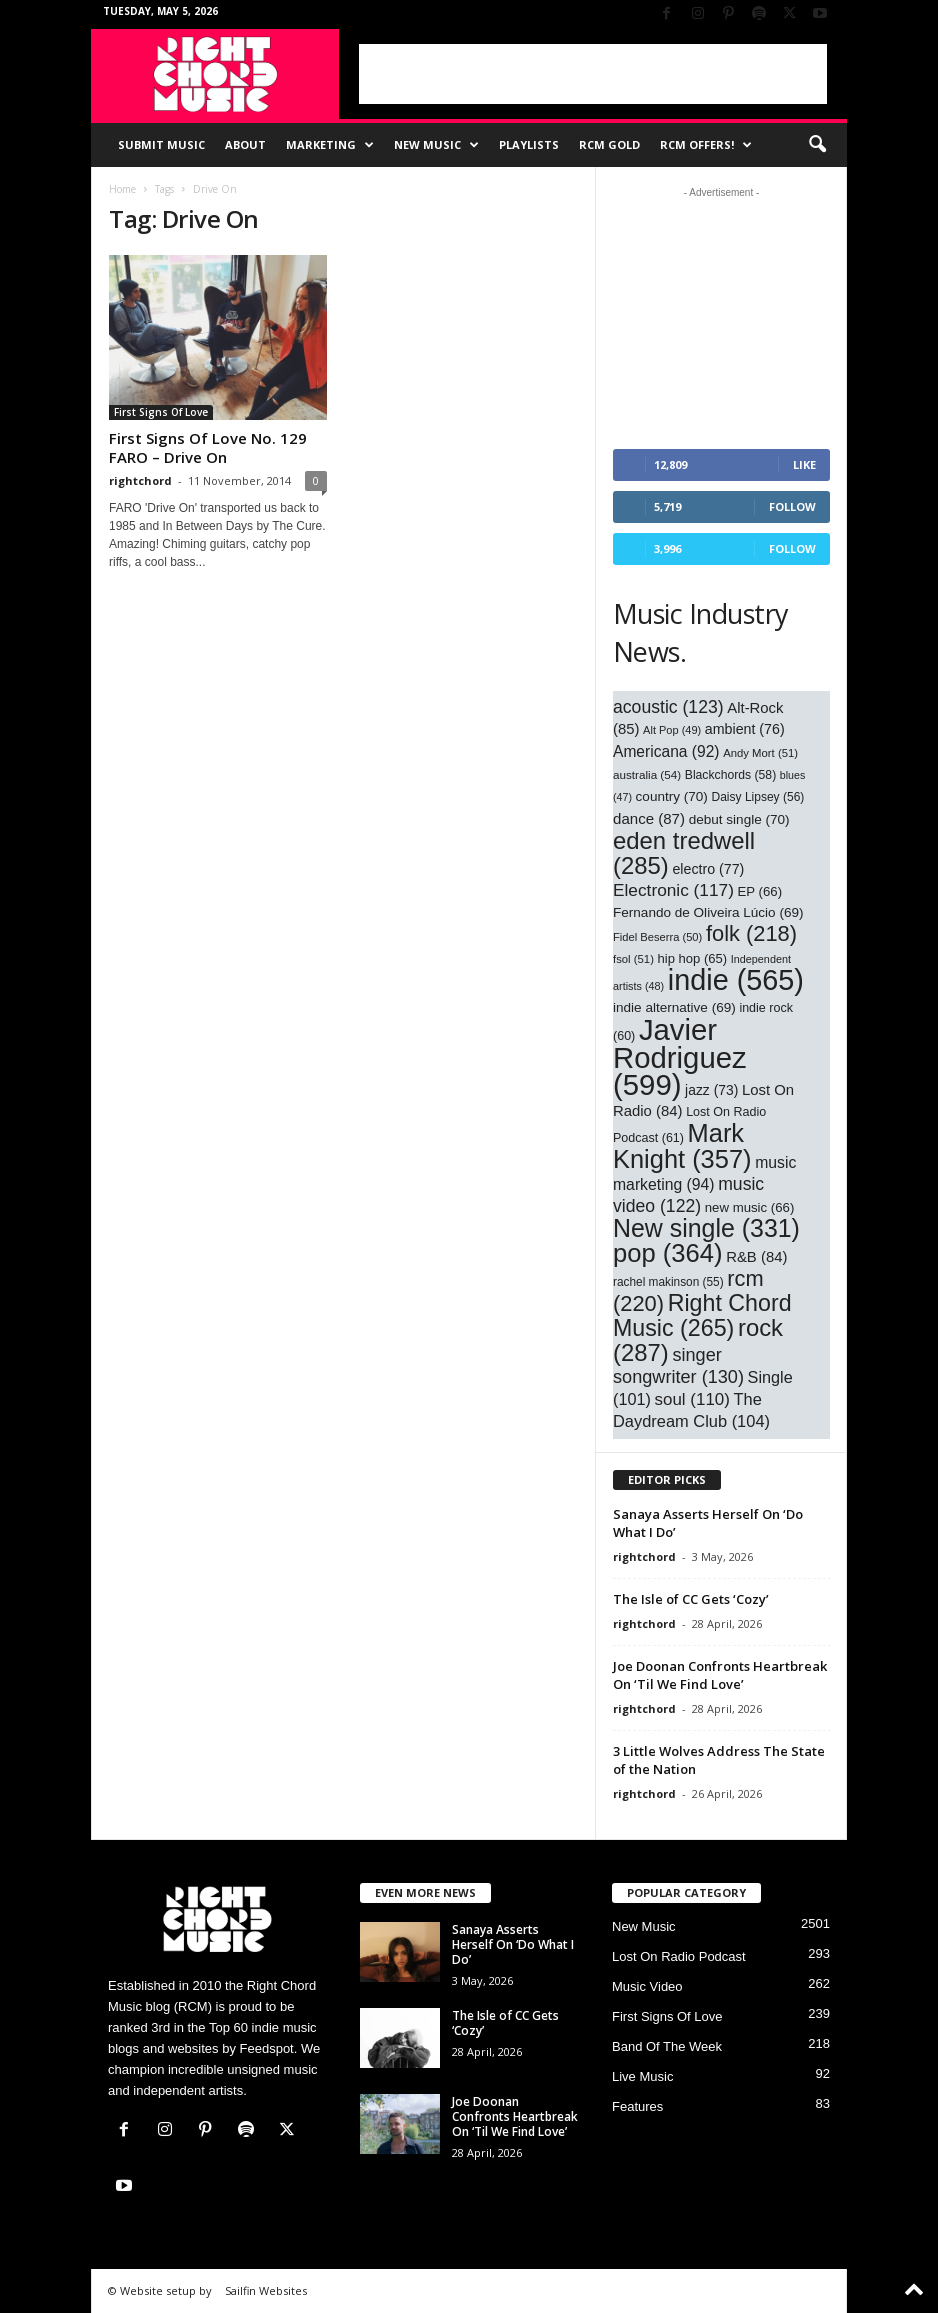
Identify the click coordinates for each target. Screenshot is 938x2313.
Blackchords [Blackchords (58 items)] (730, 775)
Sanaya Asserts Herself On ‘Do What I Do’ (513, 1944)
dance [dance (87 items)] (649, 818)
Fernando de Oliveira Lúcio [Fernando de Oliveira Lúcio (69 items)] (708, 912)
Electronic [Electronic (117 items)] (673, 890)
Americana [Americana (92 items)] (666, 751)
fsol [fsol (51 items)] (633, 959)
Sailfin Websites (266, 2290)
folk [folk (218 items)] (751, 933)
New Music (436, 145)
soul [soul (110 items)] (692, 1399)
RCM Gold (609, 144)
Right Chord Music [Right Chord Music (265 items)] (702, 1315)
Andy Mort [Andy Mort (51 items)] (760, 753)
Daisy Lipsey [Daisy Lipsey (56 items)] (758, 797)
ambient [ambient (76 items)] (745, 729)
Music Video (647, 1986)
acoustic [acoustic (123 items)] (668, 707)
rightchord (140, 480)
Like (804, 464)
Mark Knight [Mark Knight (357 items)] (682, 1146)
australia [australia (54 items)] (647, 774)
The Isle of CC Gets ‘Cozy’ (691, 1599)
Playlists (529, 144)
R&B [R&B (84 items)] (756, 1257)
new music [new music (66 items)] (750, 1207)
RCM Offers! (706, 145)
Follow (792, 506)
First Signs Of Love (161, 412)
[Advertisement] (593, 74)
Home (122, 189)
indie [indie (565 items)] (736, 980)
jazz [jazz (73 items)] (711, 1090)
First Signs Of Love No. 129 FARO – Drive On (208, 447)
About (245, 144)
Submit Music (161, 144)
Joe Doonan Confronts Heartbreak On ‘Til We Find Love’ (720, 1675)
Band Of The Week (667, 2046)
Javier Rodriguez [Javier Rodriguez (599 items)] (680, 1057)
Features (637, 2106)
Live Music (642, 2076)
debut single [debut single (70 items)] (739, 819)
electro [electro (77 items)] (708, 869)
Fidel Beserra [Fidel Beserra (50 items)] (657, 937)
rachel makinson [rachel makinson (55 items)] (668, 1282)
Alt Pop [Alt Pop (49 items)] (672, 730)
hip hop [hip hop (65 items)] (693, 958)
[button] (817, 145)
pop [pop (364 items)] (668, 1253)
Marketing (330, 145)
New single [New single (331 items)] (706, 1228)
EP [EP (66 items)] (760, 891)
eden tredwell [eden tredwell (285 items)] (684, 853)
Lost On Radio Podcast (679, 1956)
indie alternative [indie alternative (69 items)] (674, 1007)
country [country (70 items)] (672, 796)
